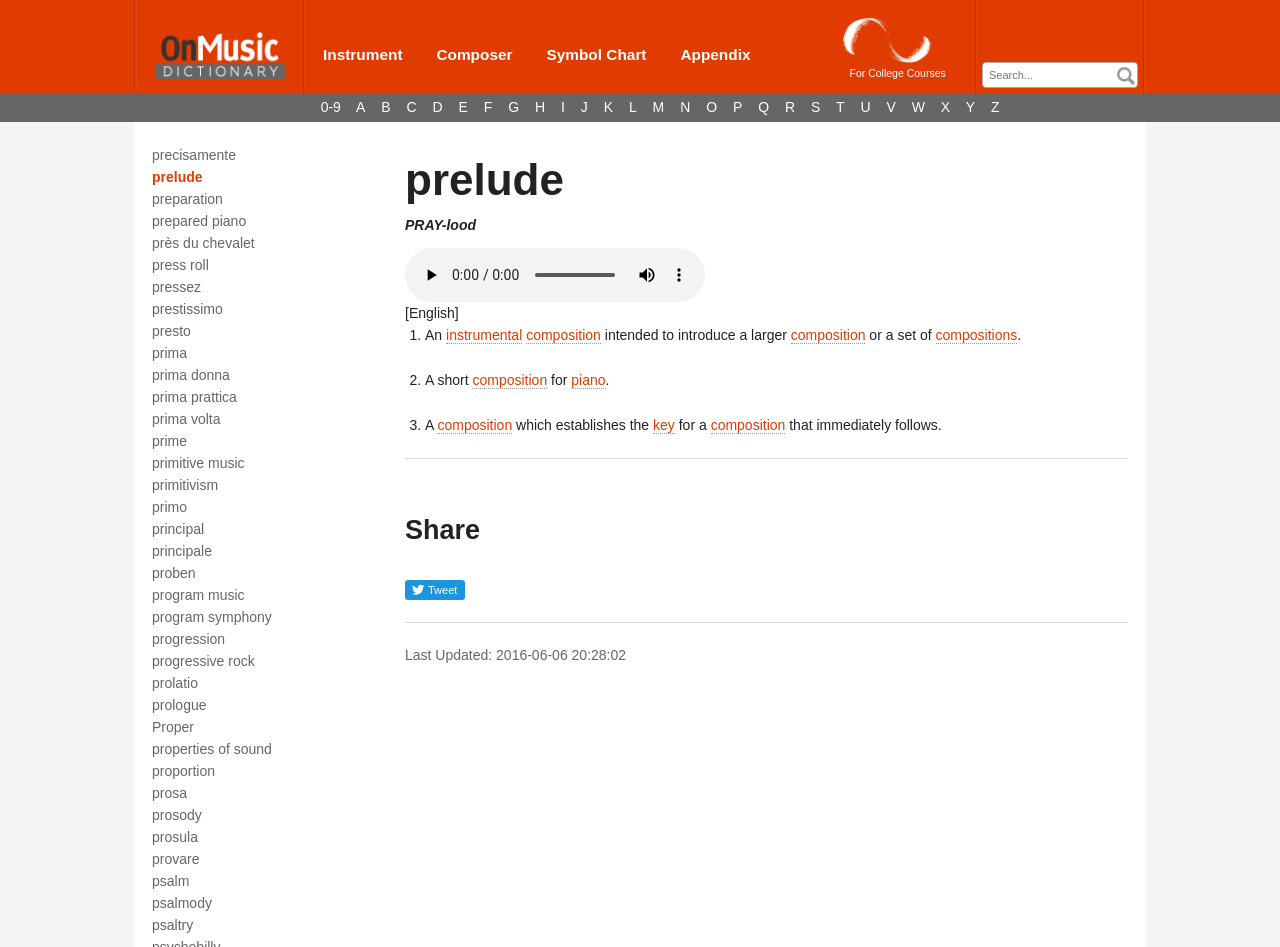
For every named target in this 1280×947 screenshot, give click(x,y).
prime (169, 441)
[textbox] (1065, 75)
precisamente (194, 155)
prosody (177, 815)
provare (175, 859)
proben (174, 573)
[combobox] (1060, 75)
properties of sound (212, 749)
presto (171, 331)
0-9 (331, 107)
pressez (176, 287)
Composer (474, 54)
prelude (177, 177)
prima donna (191, 375)
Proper (173, 727)
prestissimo (187, 309)
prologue (179, 705)
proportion (183, 771)
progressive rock (203, 661)
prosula (175, 837)
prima (169, 353)
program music (198, 595)
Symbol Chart (596, 54)
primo (169, 507)
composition (563, 335)
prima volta (186, 419)
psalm (170, 881)
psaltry (172, 925)
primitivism (185, 485)
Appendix (715, 54)
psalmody (182, 903)
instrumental (484, 335)
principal (178, 529)
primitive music (198, 463)
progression (188, 639)
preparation (187, 199)
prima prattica (194, 397)
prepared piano (199, 221)
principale (182, 551)
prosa (169, 793)
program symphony (212, 617)
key (664, 425)
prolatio (175, 683)
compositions (977, 335)
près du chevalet (203, 243)
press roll (180, 265)
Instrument (363, 54)
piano (588, 380)
